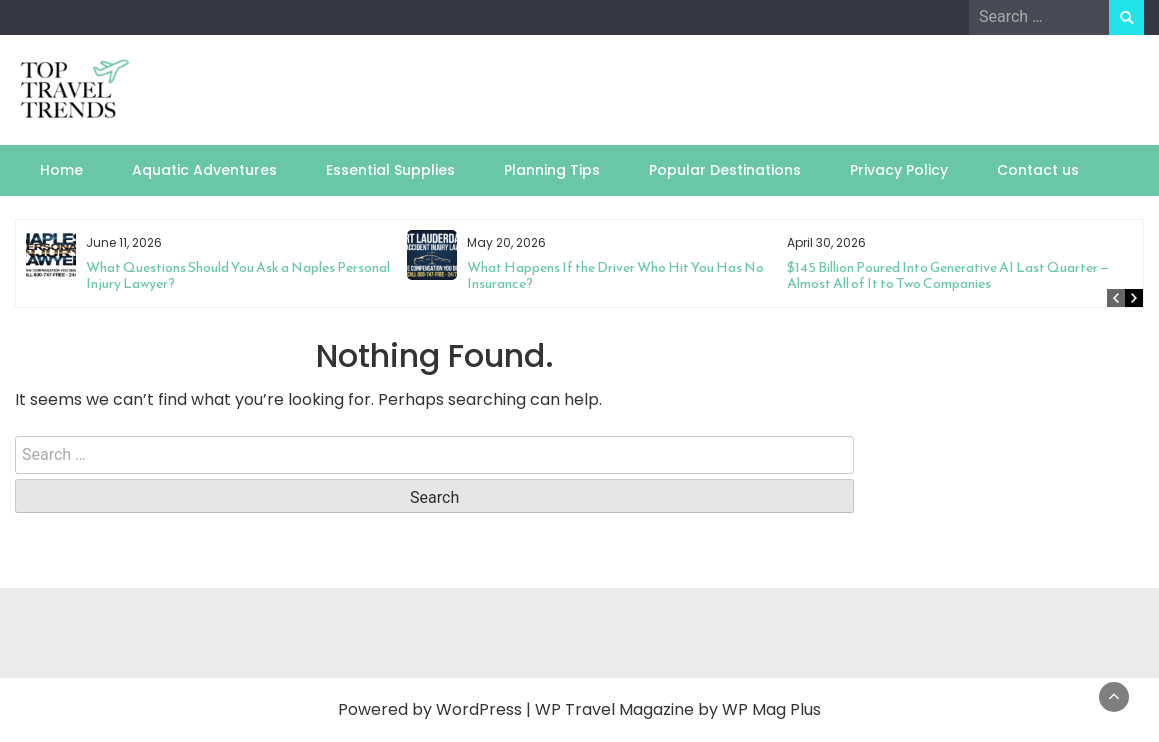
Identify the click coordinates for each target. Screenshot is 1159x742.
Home (61, 170)
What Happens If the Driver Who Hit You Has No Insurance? (615, 275)
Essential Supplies (390, 170)
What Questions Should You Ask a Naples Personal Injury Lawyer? (238, 275)
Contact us (1038, 170)
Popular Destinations (725, 170)
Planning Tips (552, 170)
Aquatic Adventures (204, 170)
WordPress (479, 709)
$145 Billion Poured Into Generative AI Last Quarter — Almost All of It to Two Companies (948, 275)
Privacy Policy (899, 170)
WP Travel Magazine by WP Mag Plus (678, 709)
